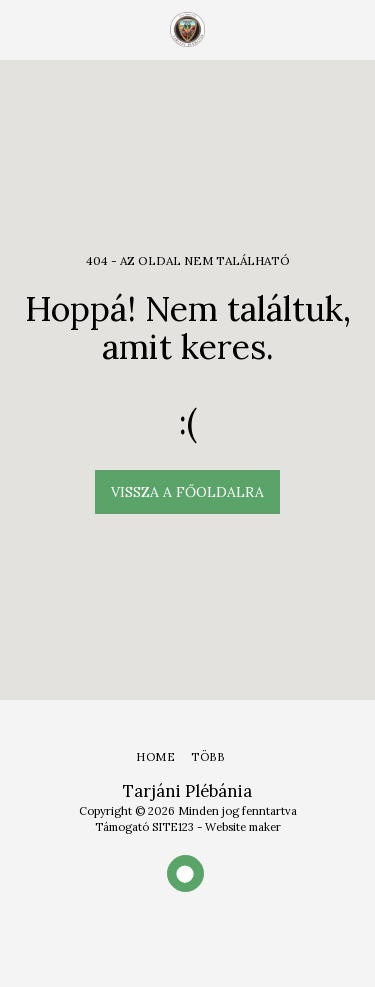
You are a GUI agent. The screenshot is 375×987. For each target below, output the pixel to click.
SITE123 (173, 827)
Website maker (243, 827)
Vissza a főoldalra (187, 492)
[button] (22, 28)
